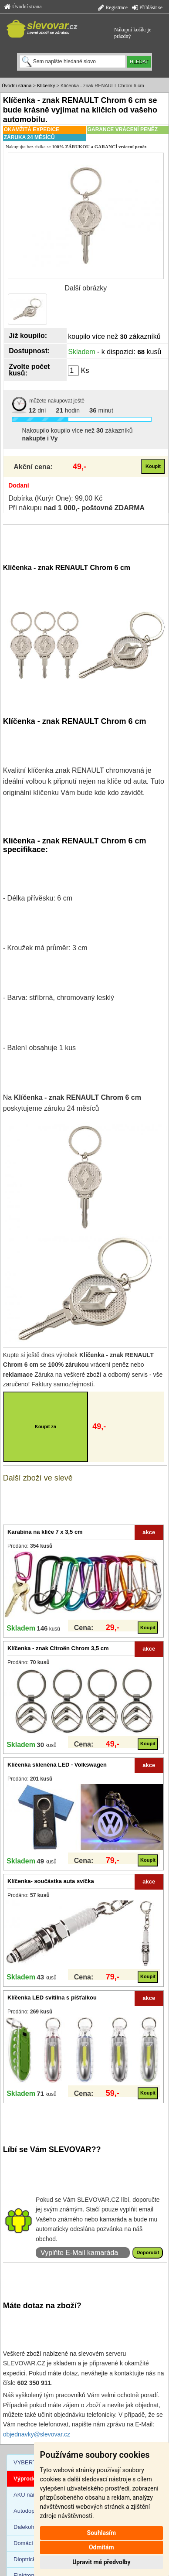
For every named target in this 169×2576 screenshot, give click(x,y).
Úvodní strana (23, 6)
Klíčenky (46, 85)
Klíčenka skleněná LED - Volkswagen (57, 1764)
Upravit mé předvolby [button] (101, 2562)
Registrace (113, 7)
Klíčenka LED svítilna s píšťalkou (52, 1997)
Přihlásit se (147, 7)
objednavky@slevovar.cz (36, 2434)
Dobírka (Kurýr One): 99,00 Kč (55, 498)
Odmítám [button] (101, 2547)
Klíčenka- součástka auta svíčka (50, 1881)
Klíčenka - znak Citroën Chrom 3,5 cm (58, 1648)
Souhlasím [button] (101, 2532)
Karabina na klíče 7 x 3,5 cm (45, 1532)
